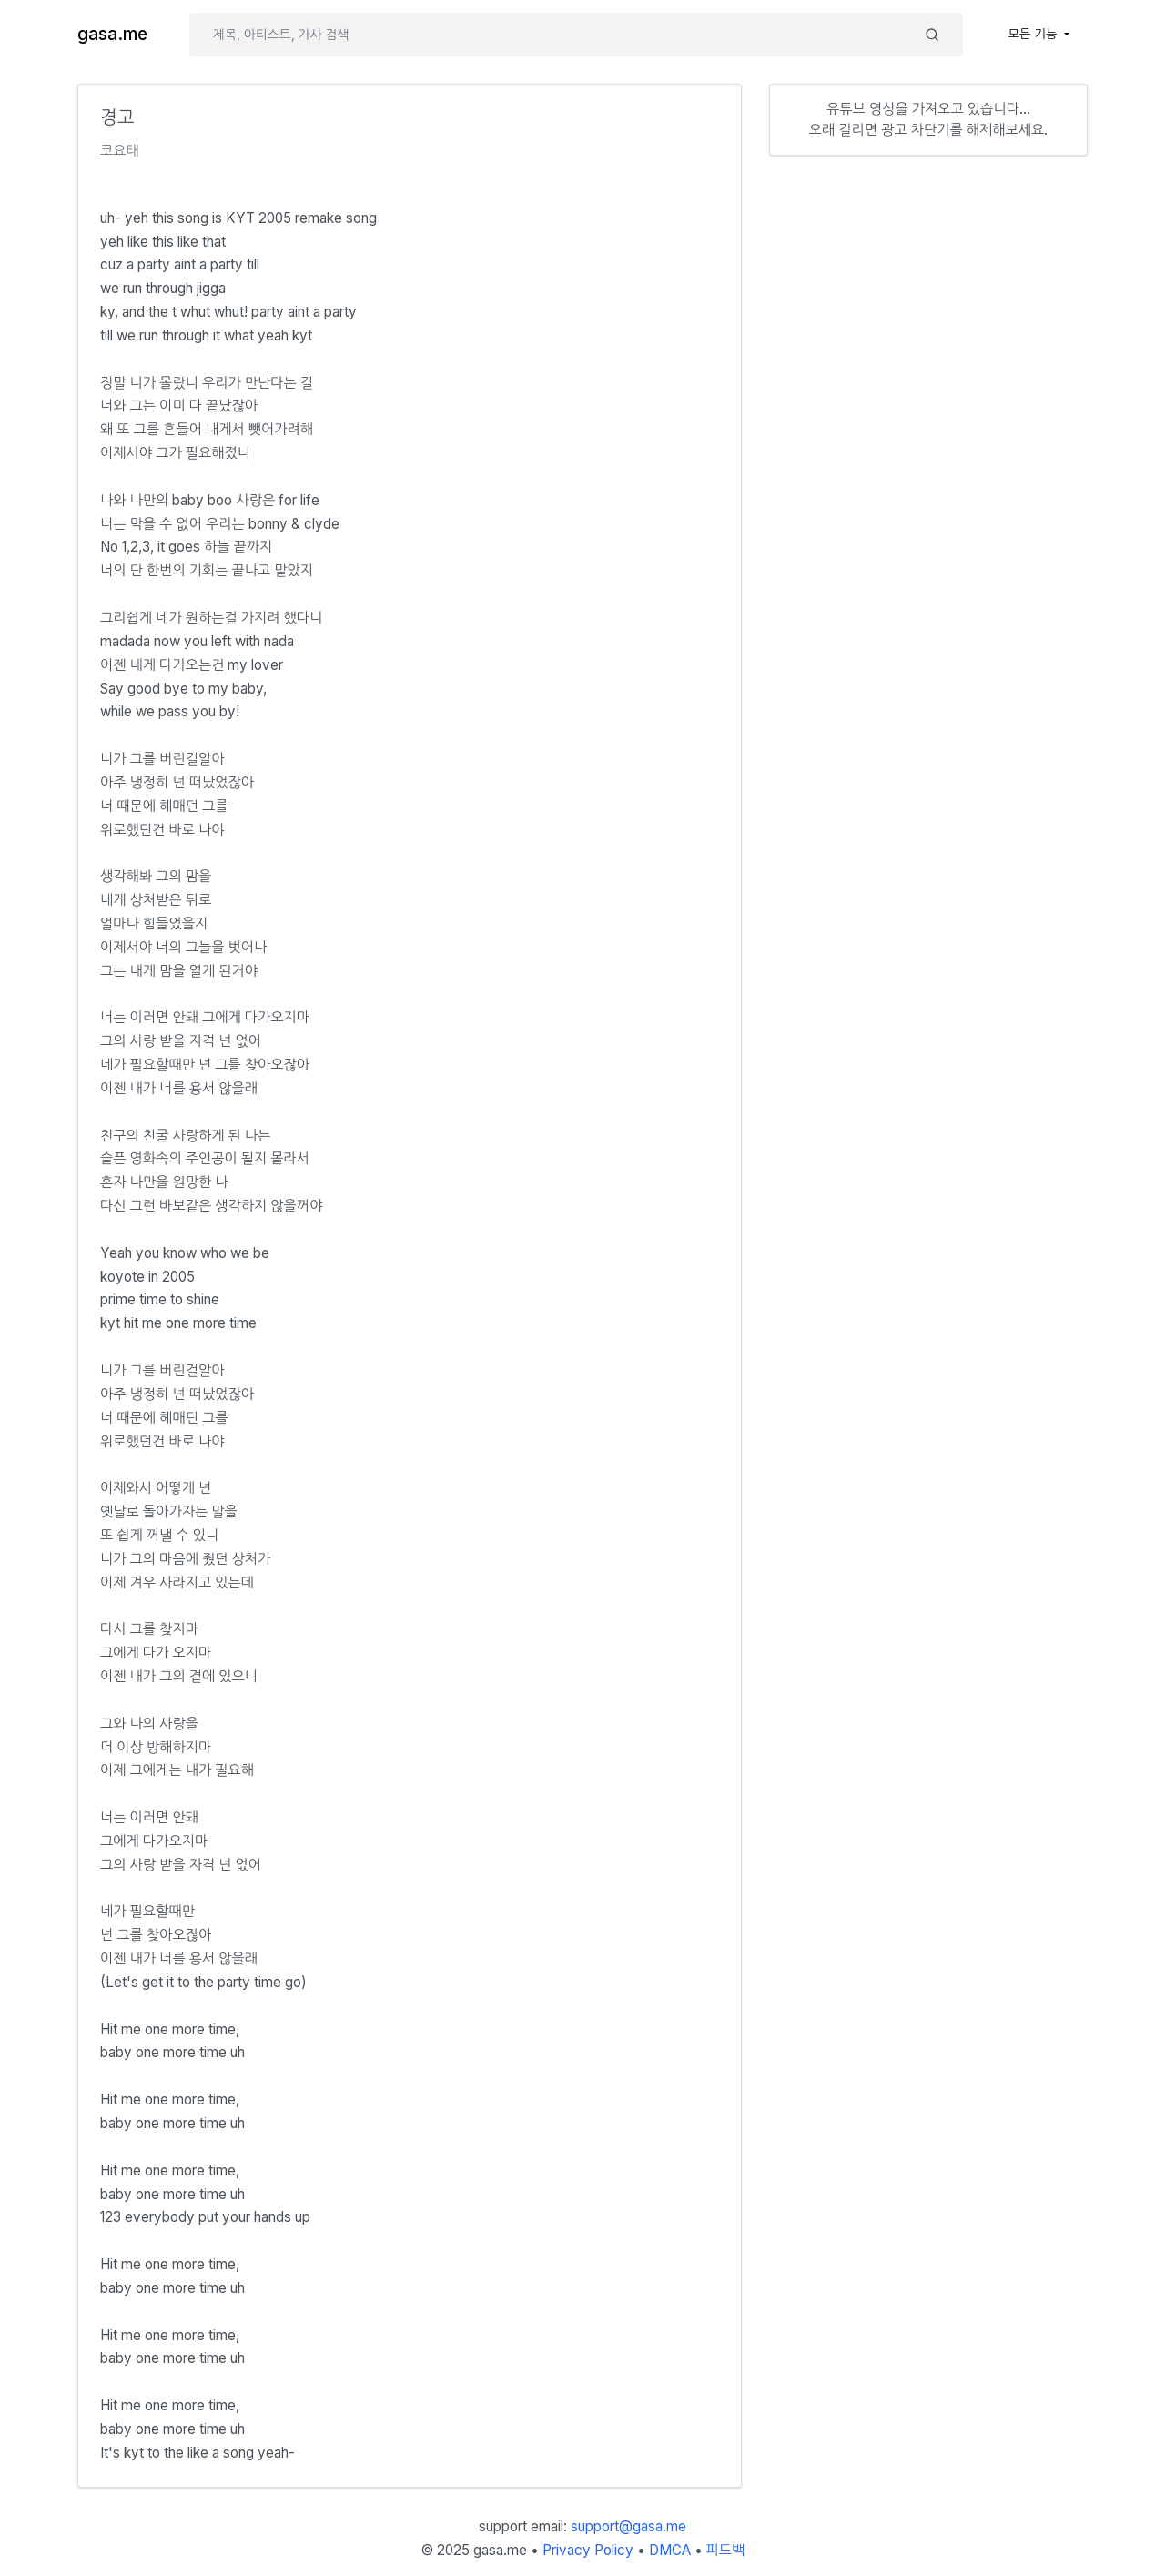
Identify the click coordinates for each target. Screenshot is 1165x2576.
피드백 (725, 2550)
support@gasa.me (628, 2526)
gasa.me (112, 34)
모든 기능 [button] (1034, 33)
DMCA (670, 2550)
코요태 (119, 150)
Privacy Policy (587, 2550)
